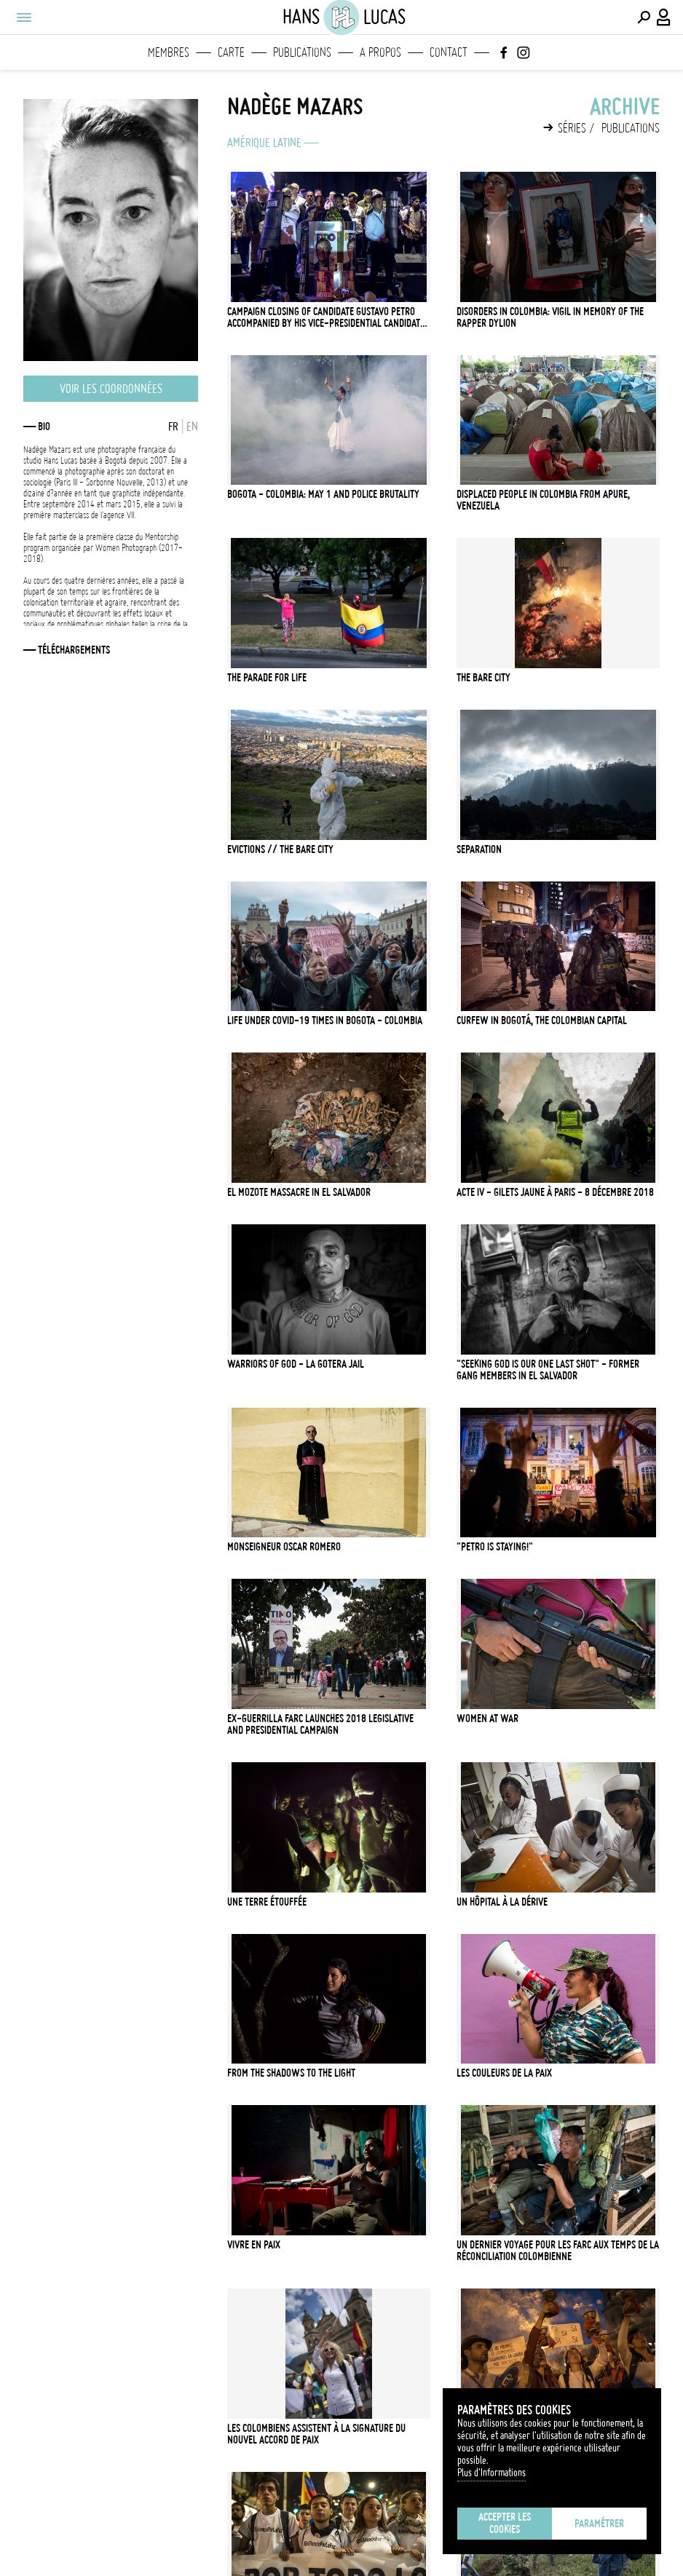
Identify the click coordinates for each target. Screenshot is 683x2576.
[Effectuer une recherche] (643, 17)
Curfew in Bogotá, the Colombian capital (542, 1020)
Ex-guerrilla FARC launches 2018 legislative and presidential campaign (320, 1724)
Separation (479, 849)
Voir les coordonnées (111, 388)
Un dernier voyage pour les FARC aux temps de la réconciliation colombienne (558, 2250)
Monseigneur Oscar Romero (284, 1547)
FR (173, 426)
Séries (572, 128)
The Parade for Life (267, 677)
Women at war (487, 1718)
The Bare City (483, 677)
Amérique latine (264, 142)
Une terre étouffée (267, 1902)
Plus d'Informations (491, 2472)
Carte (231, 52)
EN (192, 426)
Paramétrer (599, 2523)
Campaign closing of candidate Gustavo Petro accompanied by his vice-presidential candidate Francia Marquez (326, 317)
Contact (448, 52)
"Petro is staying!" (495, 1547)
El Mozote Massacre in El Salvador (299, 1192)
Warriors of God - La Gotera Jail (295, 1364)
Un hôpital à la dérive (502, 1902)
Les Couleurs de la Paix (504, 2073)
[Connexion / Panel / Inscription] (664, 17)
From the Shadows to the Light (291, 2073)
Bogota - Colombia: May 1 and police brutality (323, 494)
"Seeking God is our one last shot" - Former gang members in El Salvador (548, 1370)
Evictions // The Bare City (280, 849)
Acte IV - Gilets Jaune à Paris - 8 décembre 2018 (555, 1192)
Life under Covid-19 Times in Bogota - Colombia (324, 1020)
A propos (380, 52)
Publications (302, 52)
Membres (168, 52)
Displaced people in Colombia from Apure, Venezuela (543, 500)
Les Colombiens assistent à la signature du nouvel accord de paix (316, 2434)
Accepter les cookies (504, 2523)
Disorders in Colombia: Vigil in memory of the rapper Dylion (550, 317)
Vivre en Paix (253, 2245)
